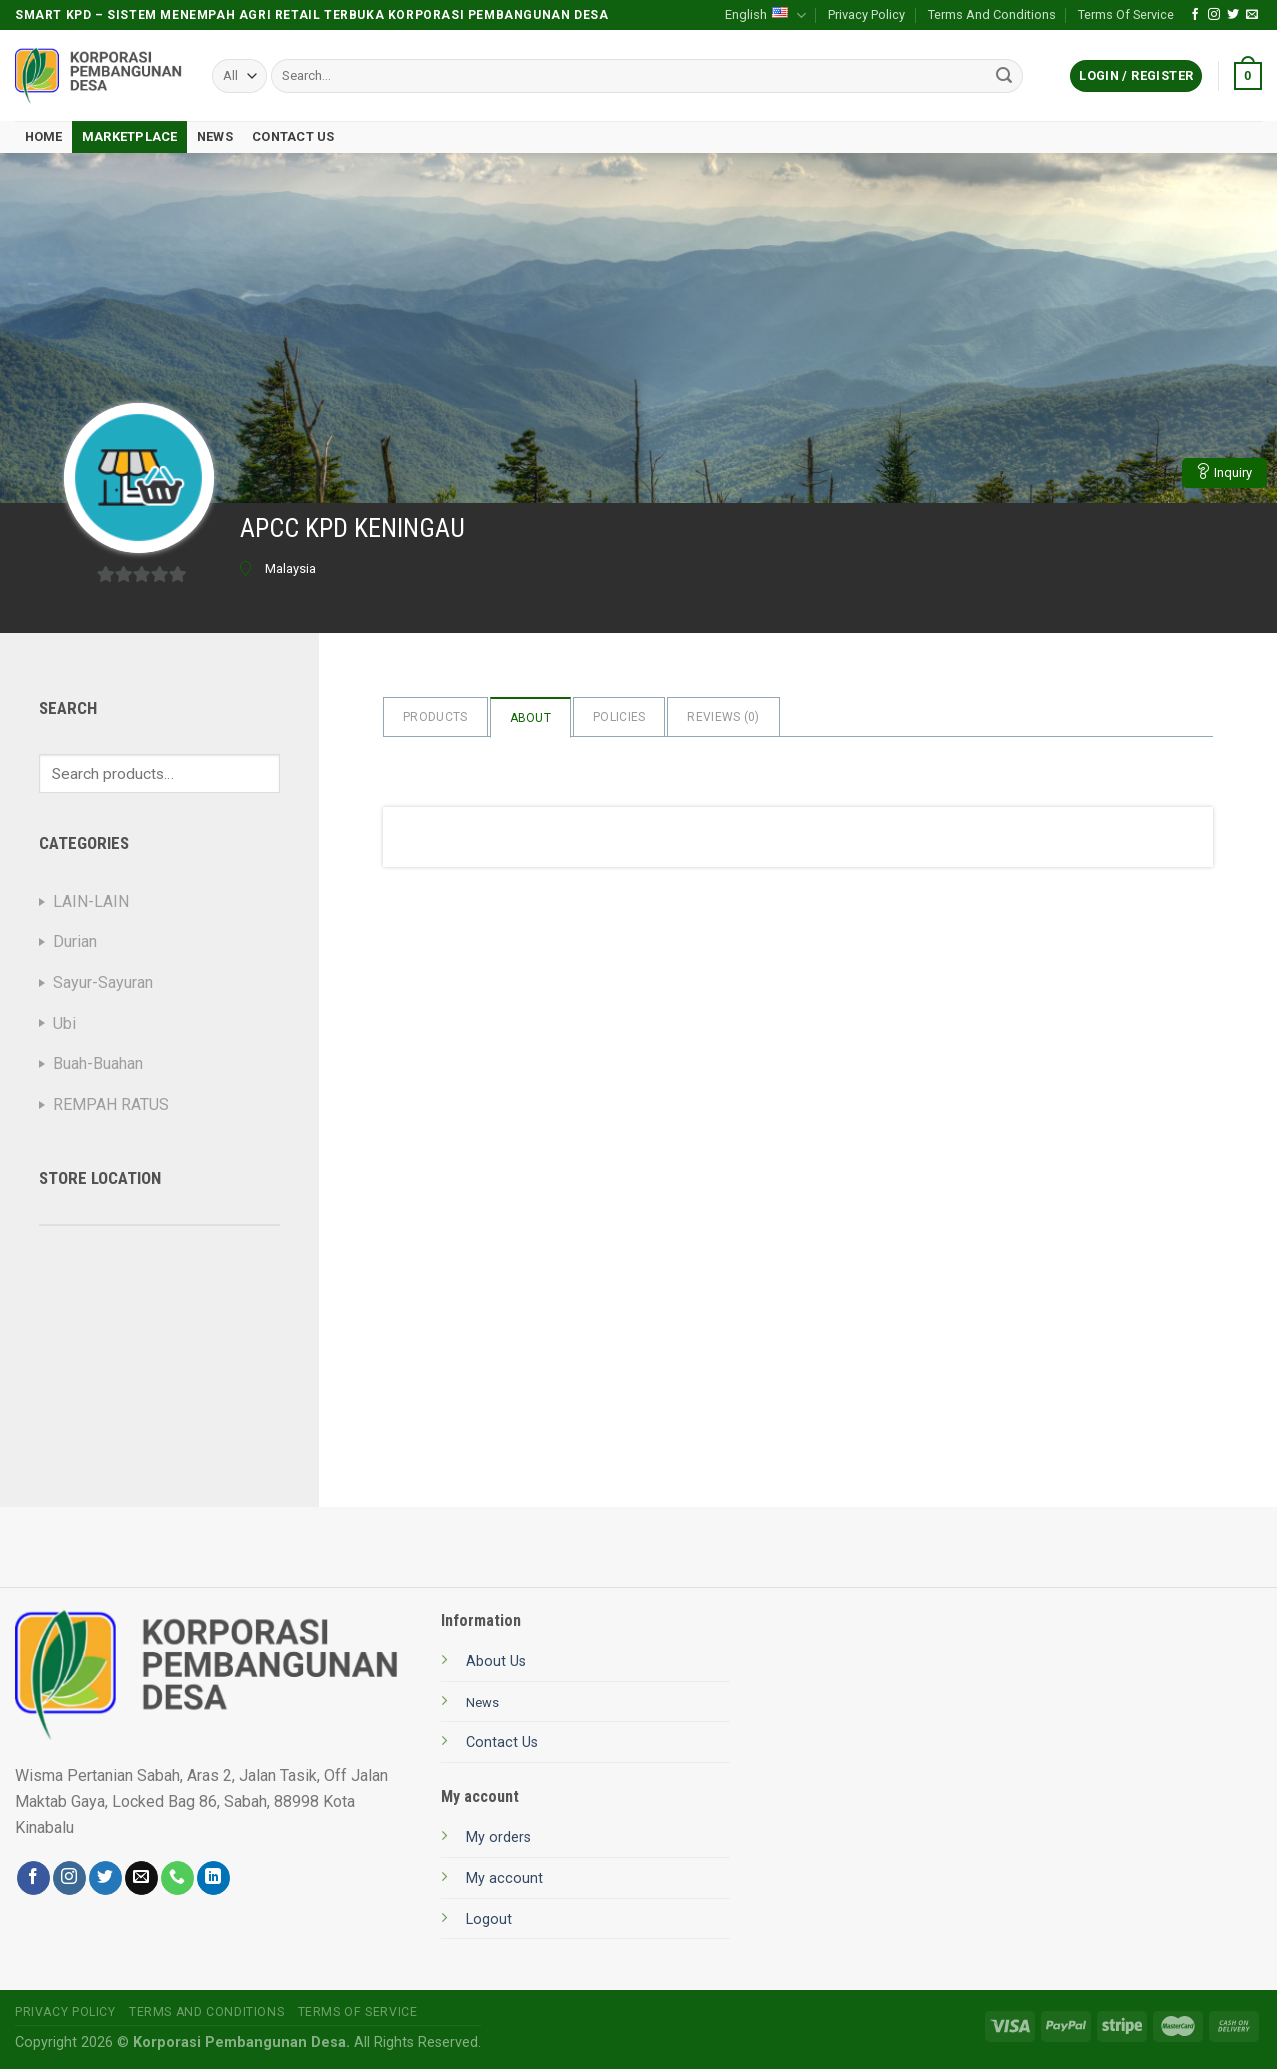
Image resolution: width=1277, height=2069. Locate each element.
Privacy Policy (866, 14)
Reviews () (723, 717)
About (531, 718)
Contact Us (293, 136)
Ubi (64, 1023)
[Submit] (1005, 76)
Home (44, 136)
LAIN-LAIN (91, 901)
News (215, 136)
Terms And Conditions (992, 14)
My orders (498, 1837)
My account (504, 1878)
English (765, 15)
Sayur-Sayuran (103, 982)
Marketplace (130, 136)
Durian (75, 941)
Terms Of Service (1126, 14)
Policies (619, 717)
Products (435, 717)
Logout (489, 1919)
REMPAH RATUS (111, 1104)
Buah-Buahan (98, 1063)
